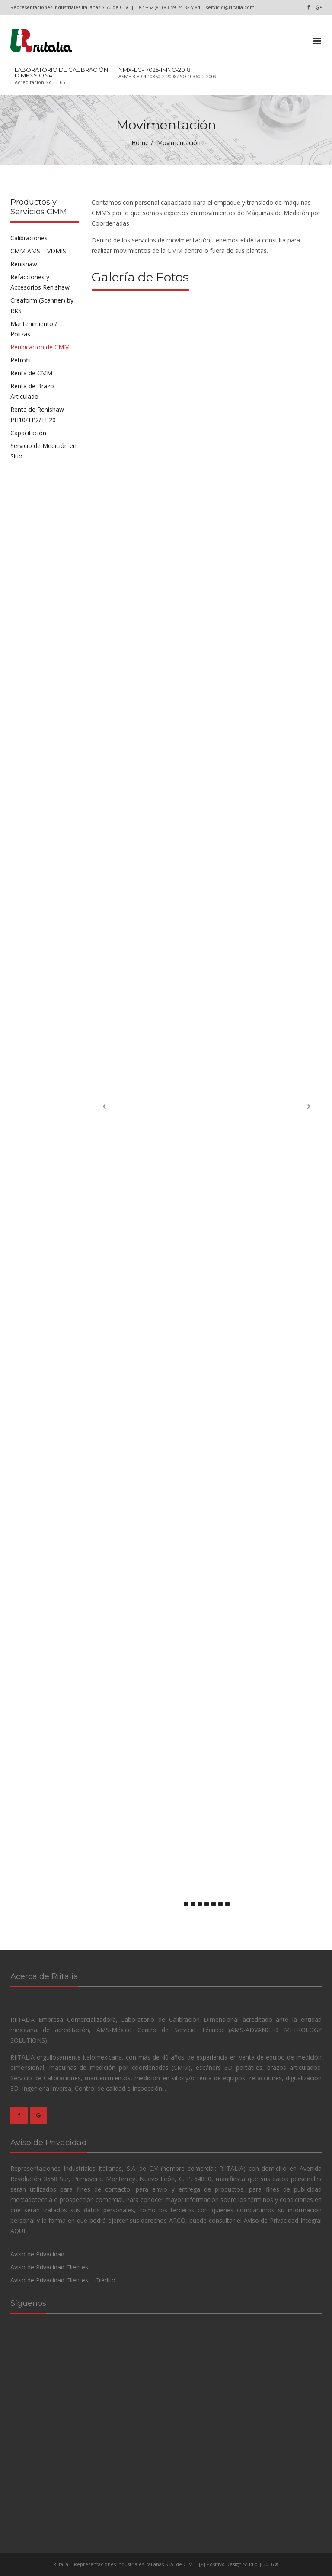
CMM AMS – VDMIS (38, 251)
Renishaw (23, 264)
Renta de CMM (31, 373)
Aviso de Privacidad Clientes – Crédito (62, 2280)
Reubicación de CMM (40, 347)
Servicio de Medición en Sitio (43, 451)
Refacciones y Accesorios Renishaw (40, 282)
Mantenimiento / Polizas (33, 329)
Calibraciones (29, 238)
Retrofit (21, 360)
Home (140, 143)
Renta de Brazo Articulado (32, 391)
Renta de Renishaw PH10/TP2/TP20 (37, 414)
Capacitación (28, 433)
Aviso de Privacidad (37, 2254)
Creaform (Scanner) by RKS (41, 305)
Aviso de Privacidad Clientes (49, 2267)
